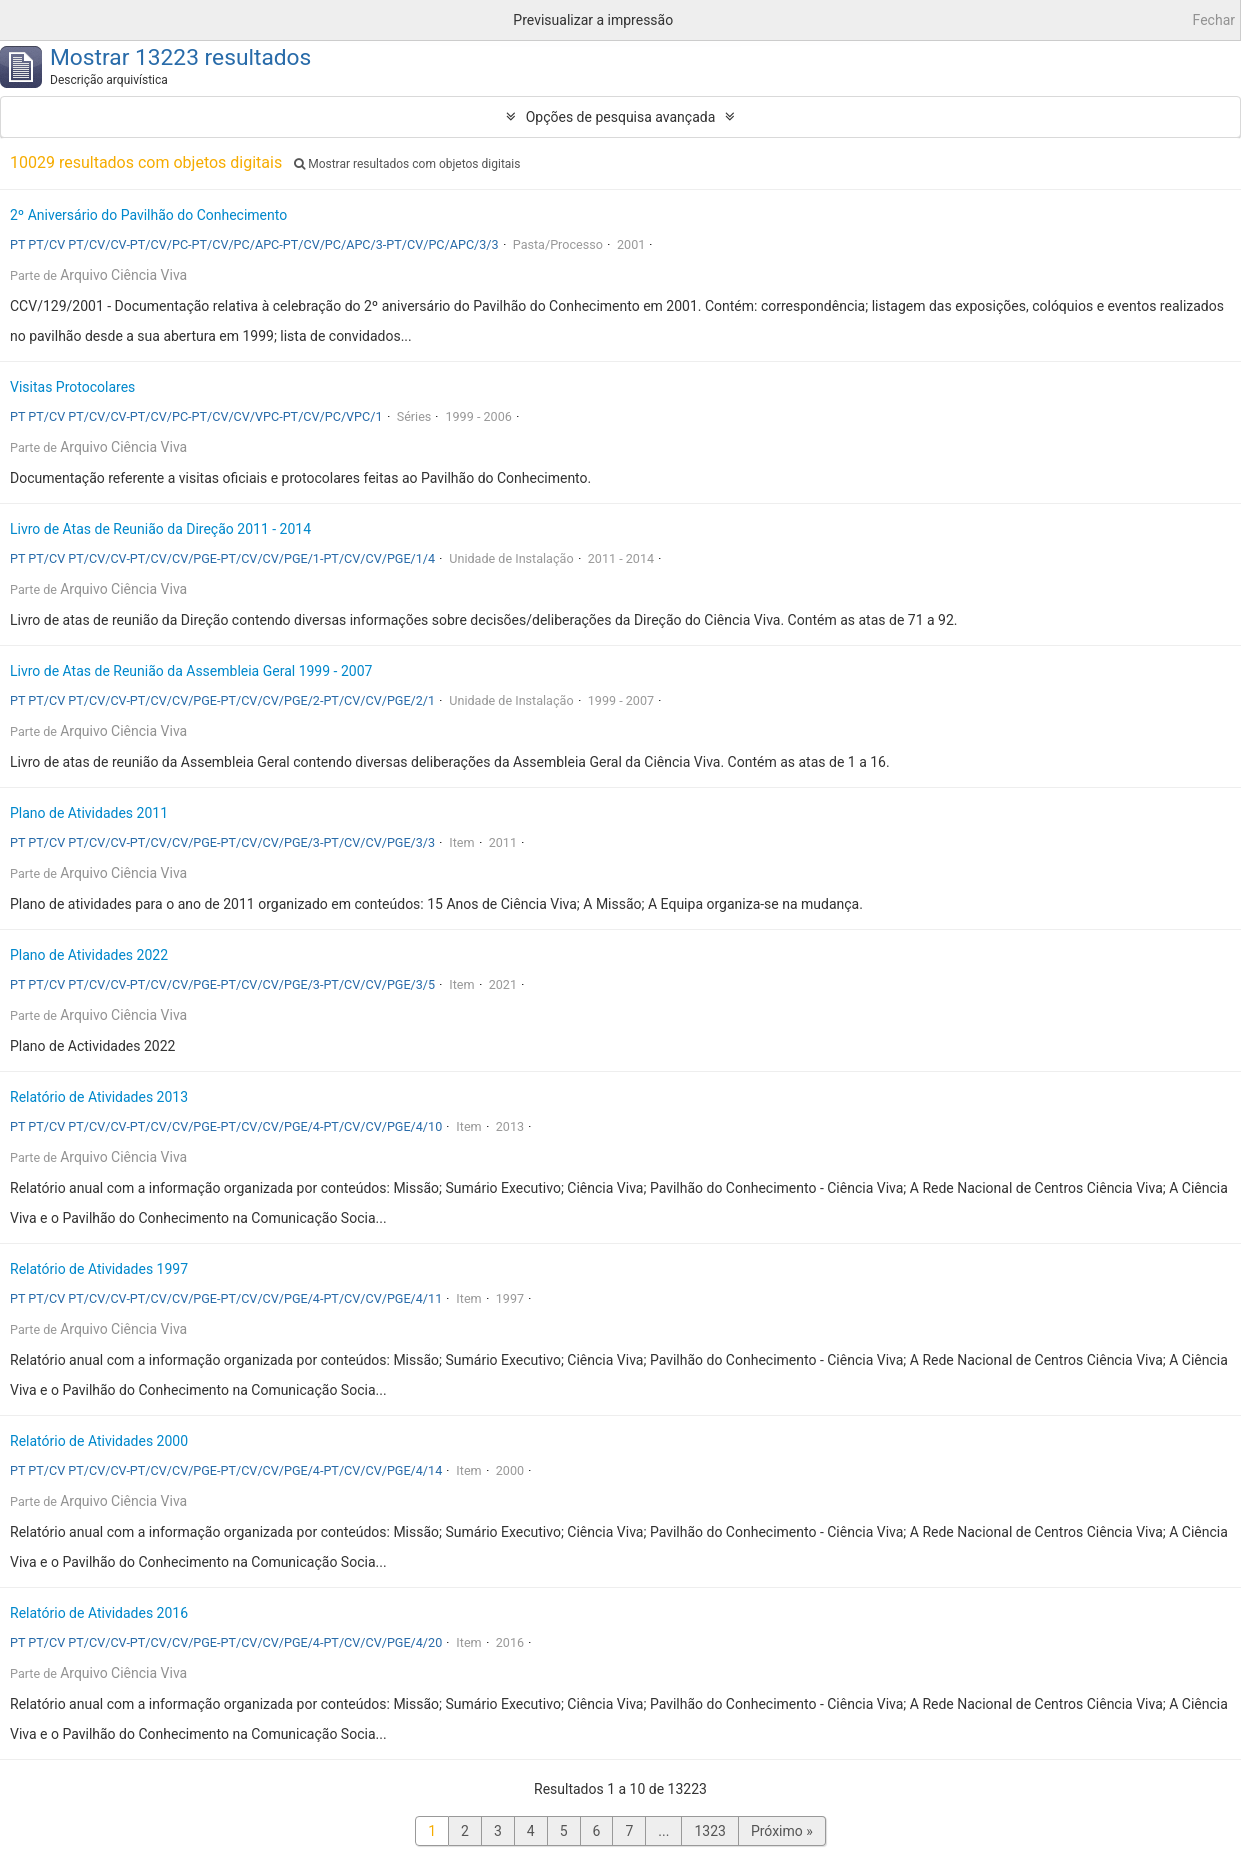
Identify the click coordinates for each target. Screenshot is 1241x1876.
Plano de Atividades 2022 (89, 955)
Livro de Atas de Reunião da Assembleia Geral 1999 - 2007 (191, 671)
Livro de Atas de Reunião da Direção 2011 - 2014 (160, 529)
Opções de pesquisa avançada (621, 117)
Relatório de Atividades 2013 (99, 1097)
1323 (709, 1831)
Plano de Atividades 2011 (89, 813)
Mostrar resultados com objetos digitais (407, 164)
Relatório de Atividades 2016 (99, 1613)
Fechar (1214, 20)
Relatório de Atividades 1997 (99, 1269)
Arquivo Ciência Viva (123, 275)
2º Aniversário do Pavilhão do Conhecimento (148, 215)
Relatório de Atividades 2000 (99, 1441)
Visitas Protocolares (72, 387)
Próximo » (782, 1831)
